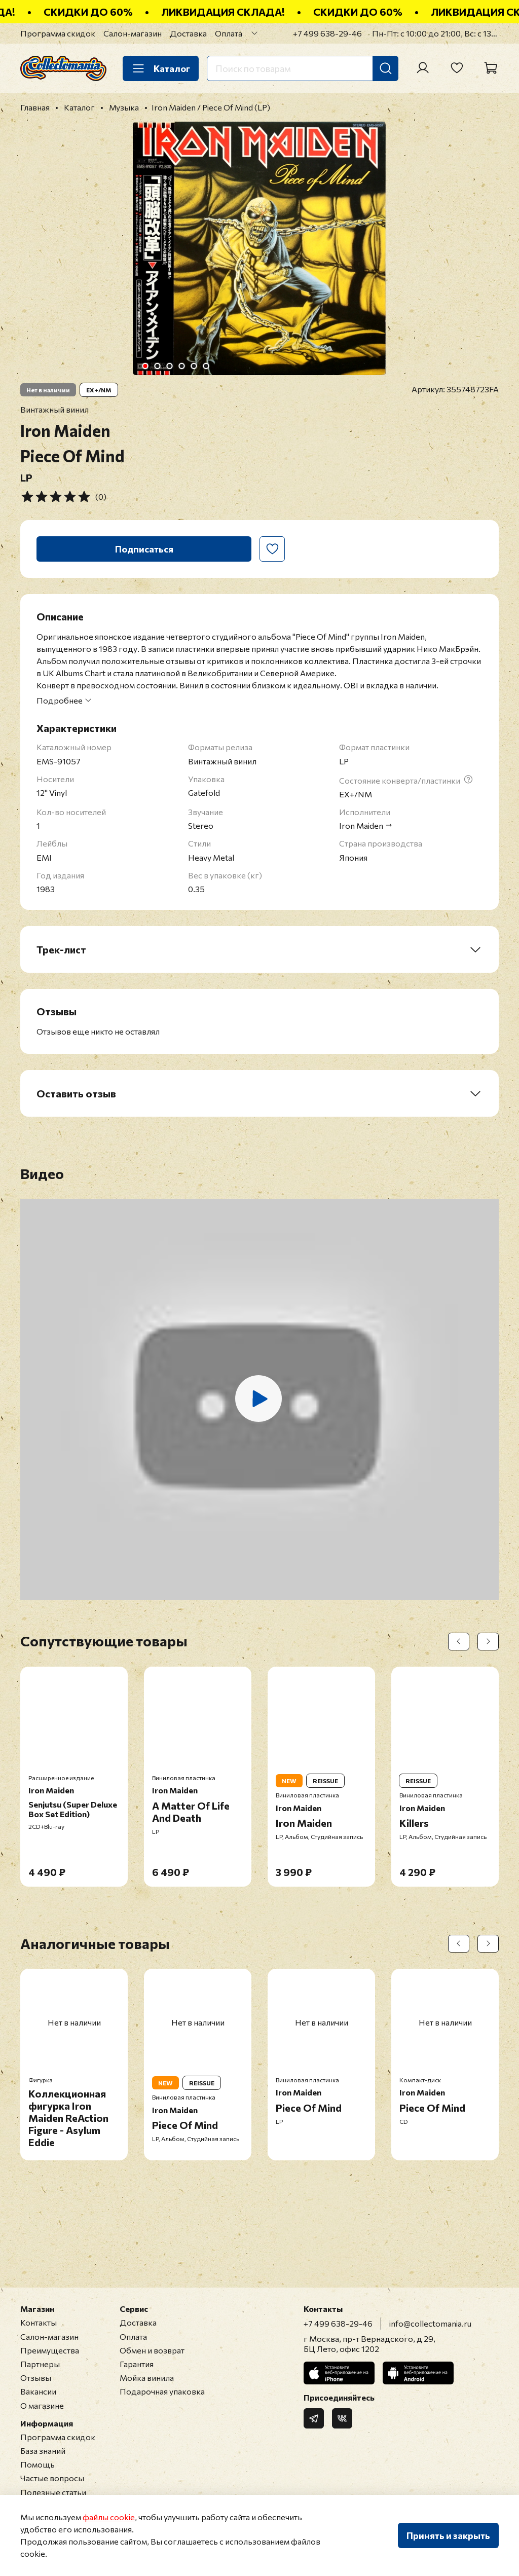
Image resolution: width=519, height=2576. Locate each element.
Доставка (188, 33)
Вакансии (38, 2391)
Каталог (160, 68)
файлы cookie (109, 2517)
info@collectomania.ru (430, 2323)
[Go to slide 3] (170, 366)
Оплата (228, 33)
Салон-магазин (132, 33)
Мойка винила (147, 2377)
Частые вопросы (52, 2478)
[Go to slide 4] (182, 366)
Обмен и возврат (152, 2350)
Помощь (37, 2464)
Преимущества (49, 2350)
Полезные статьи (53, 2492)
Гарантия (137, 2364)
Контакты (38, 2322)
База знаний (42, 2450)
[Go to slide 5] (194, 366)
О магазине (42, 2405)
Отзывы (35, 2377)
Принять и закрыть (448, 2535)
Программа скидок (57, 33)
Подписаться (144, 549)
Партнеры (40, 2364)
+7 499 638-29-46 (327, 33)
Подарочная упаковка (162, 2391)
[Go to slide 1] (145, 366)
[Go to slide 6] (206, 366)
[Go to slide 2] (158, 366)
